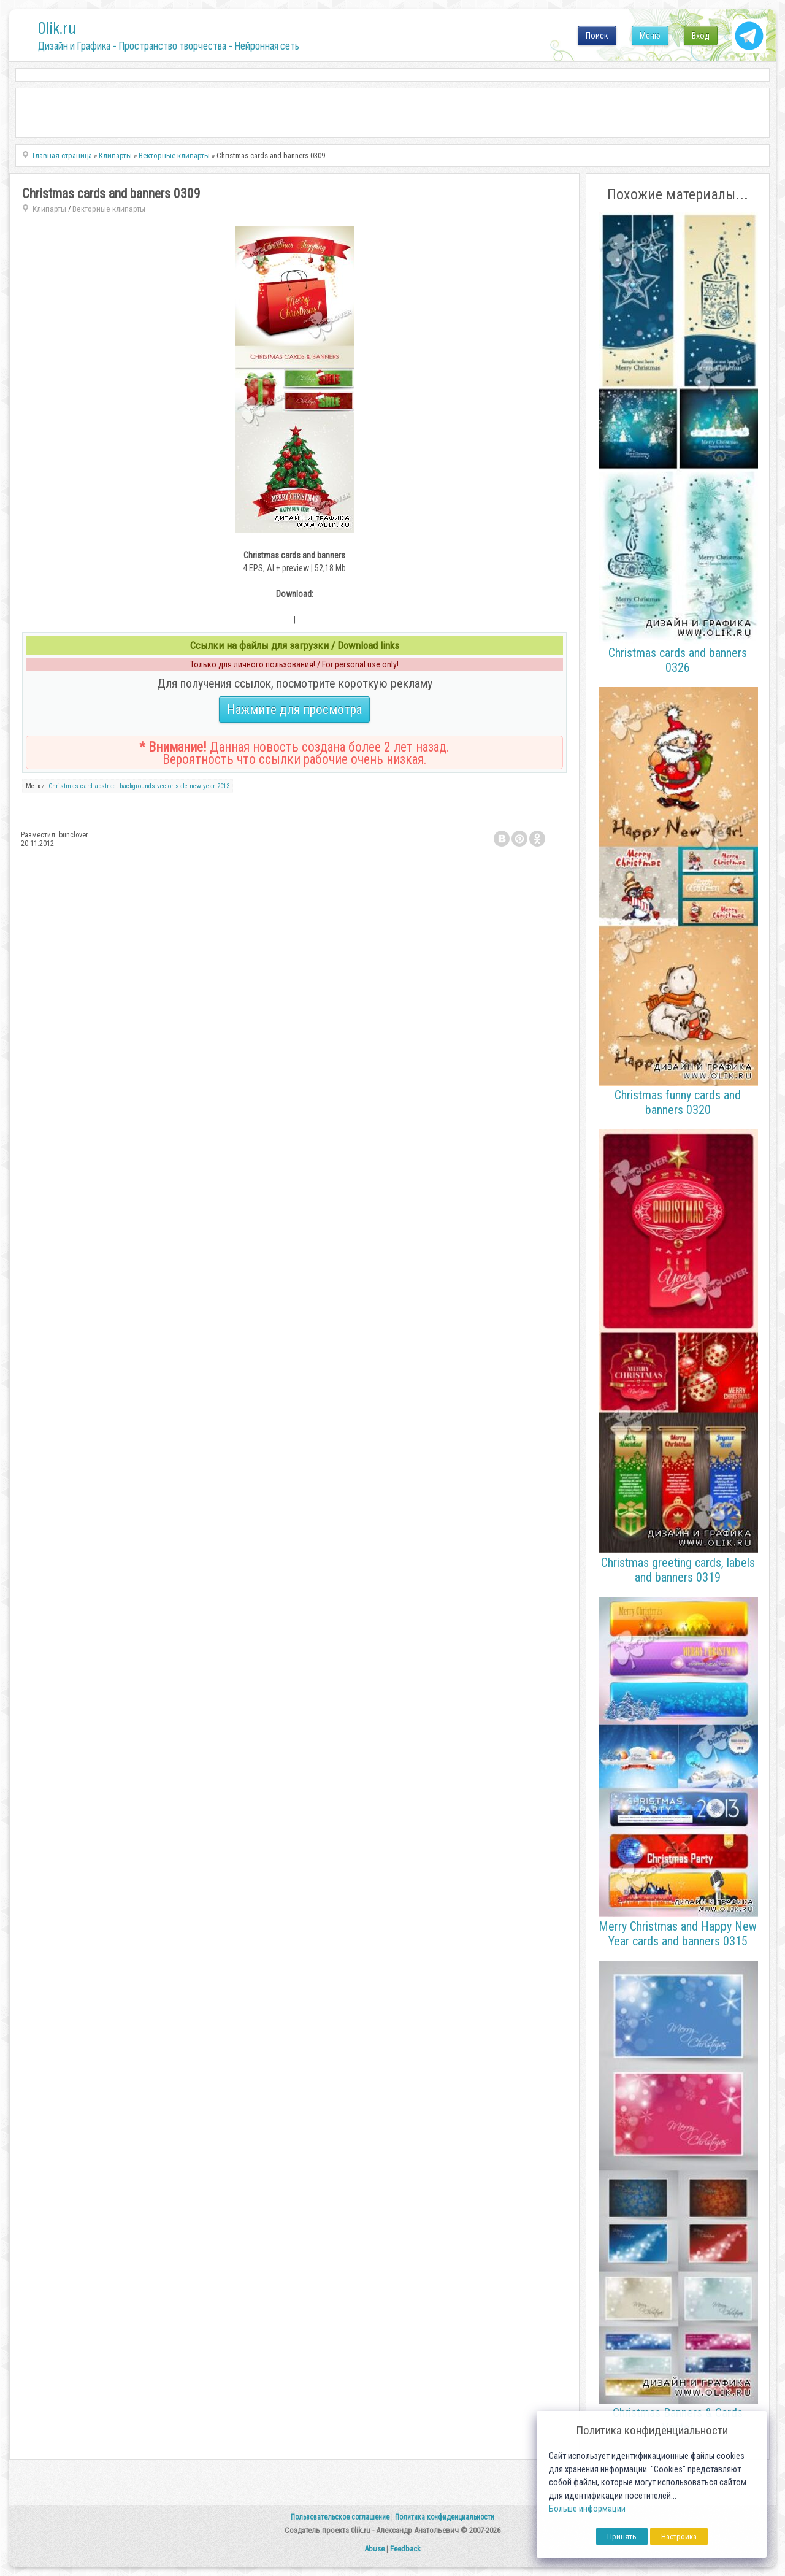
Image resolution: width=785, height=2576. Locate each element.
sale (181, 786)
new (195, 786)
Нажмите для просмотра (294, 709)
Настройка (679, 2536)
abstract (106, 786)
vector (165, 786)
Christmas (63, 786)
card (86, 786)
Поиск (597, 35)
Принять (622, 2536)
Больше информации (587, 2509)
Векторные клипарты (108, 208)
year (209, 786)
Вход (701, 35)
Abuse (374, 2548)
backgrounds (137, 786)
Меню (650, 35)
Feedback (405, 2548)
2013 (223, 786)
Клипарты (49, 208)
